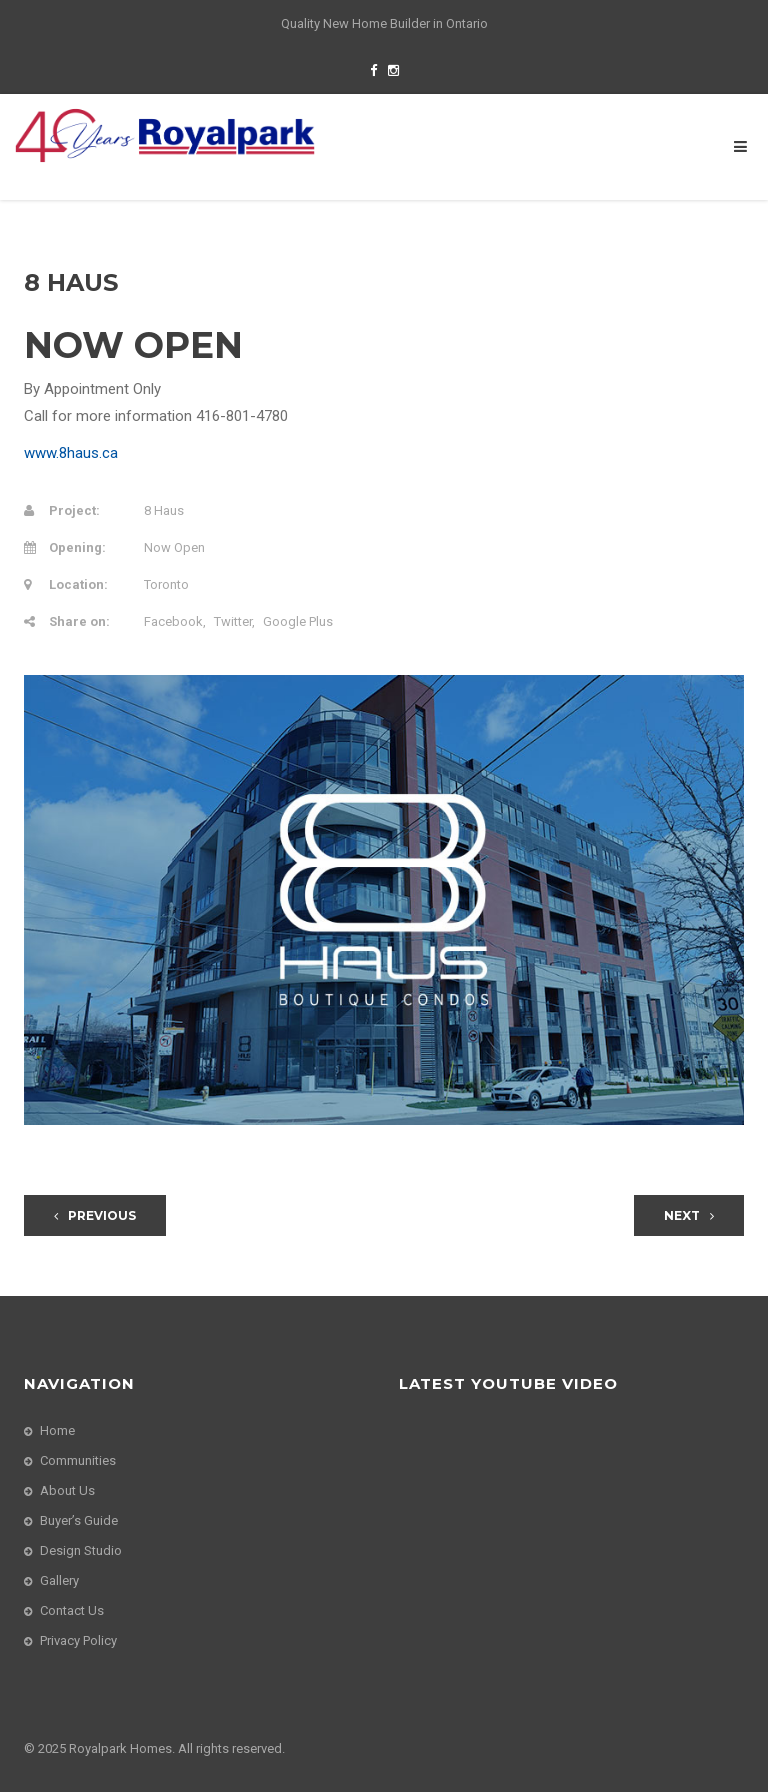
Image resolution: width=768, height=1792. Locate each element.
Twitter (233, 621)
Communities (78, 1460)
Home (57, 1430)
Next (689, 1215)
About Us (67, 1490)
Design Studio (81, 1550)
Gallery (59, 1580)
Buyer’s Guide (79, 1520)
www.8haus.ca (71, 453)
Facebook (173, 621)
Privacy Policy (78, 1640)
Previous (95, 1215)
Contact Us (72, 1610)
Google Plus (298, 621)
